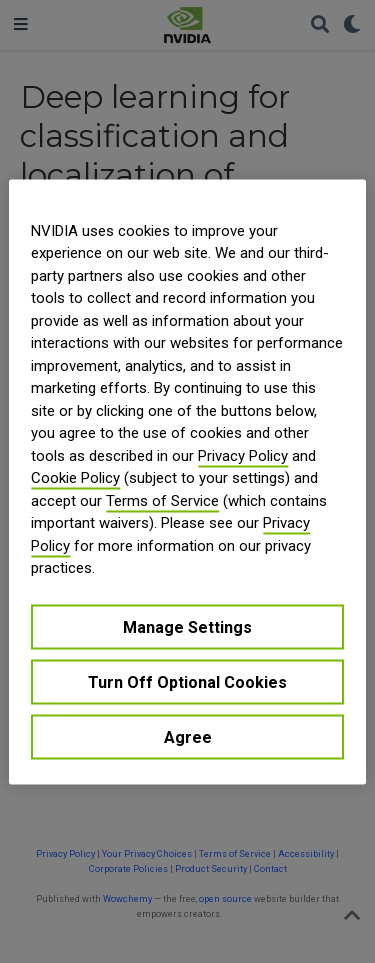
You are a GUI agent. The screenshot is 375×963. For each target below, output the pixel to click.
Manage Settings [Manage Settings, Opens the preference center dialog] (187, 626)
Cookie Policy (75, 478)
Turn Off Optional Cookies (187, 681)
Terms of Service (162, 500)
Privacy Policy (243, 455)
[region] (187, 481)
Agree (188, 736)
